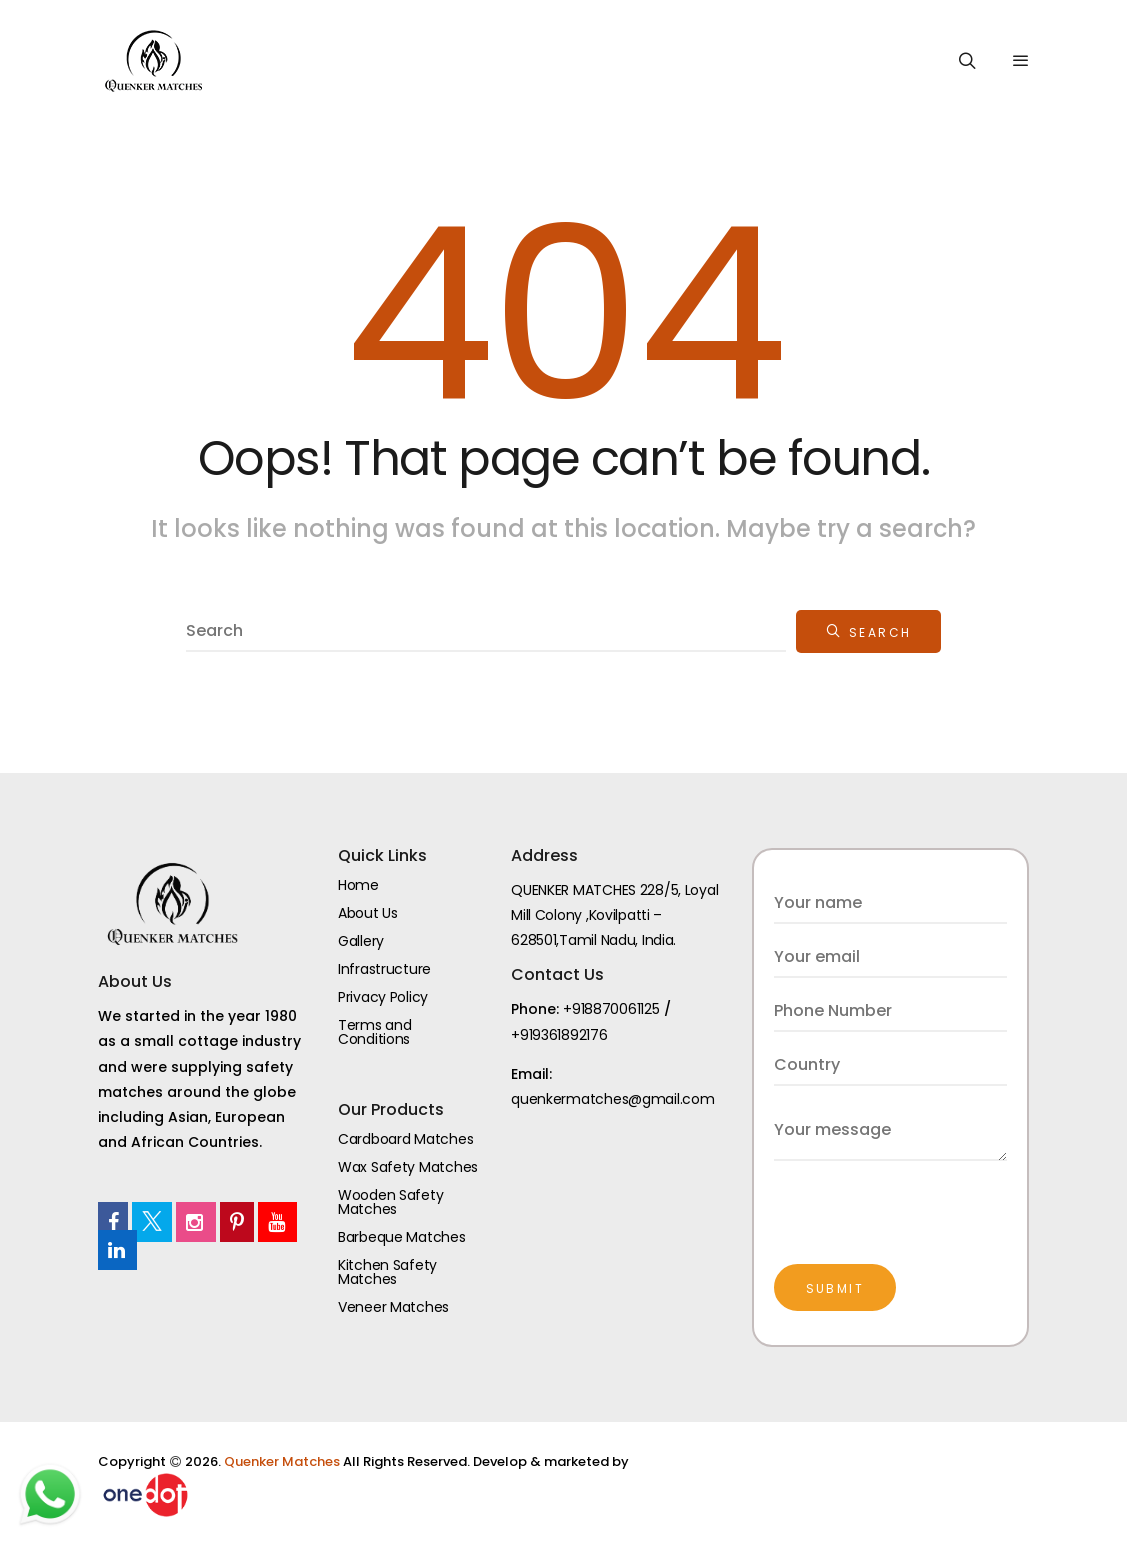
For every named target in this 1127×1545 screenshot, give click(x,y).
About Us (368, 913)
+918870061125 (611, 1009)
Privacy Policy (383, 997)
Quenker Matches (283, 1461)
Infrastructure (384, 969)
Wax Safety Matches (408, 1167)
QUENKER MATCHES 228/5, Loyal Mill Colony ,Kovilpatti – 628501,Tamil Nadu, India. (614, 915)
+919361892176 (559, 1035)
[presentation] (926, 1200)
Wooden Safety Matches (390, 1202)
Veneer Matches (393, 1307)
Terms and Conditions (374, 1032)
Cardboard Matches (405, 1139)
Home (358, 885)
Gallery (361, 941)
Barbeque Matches (402, 1237)
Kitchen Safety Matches (387, 1272)
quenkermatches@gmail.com (612, 1099)
